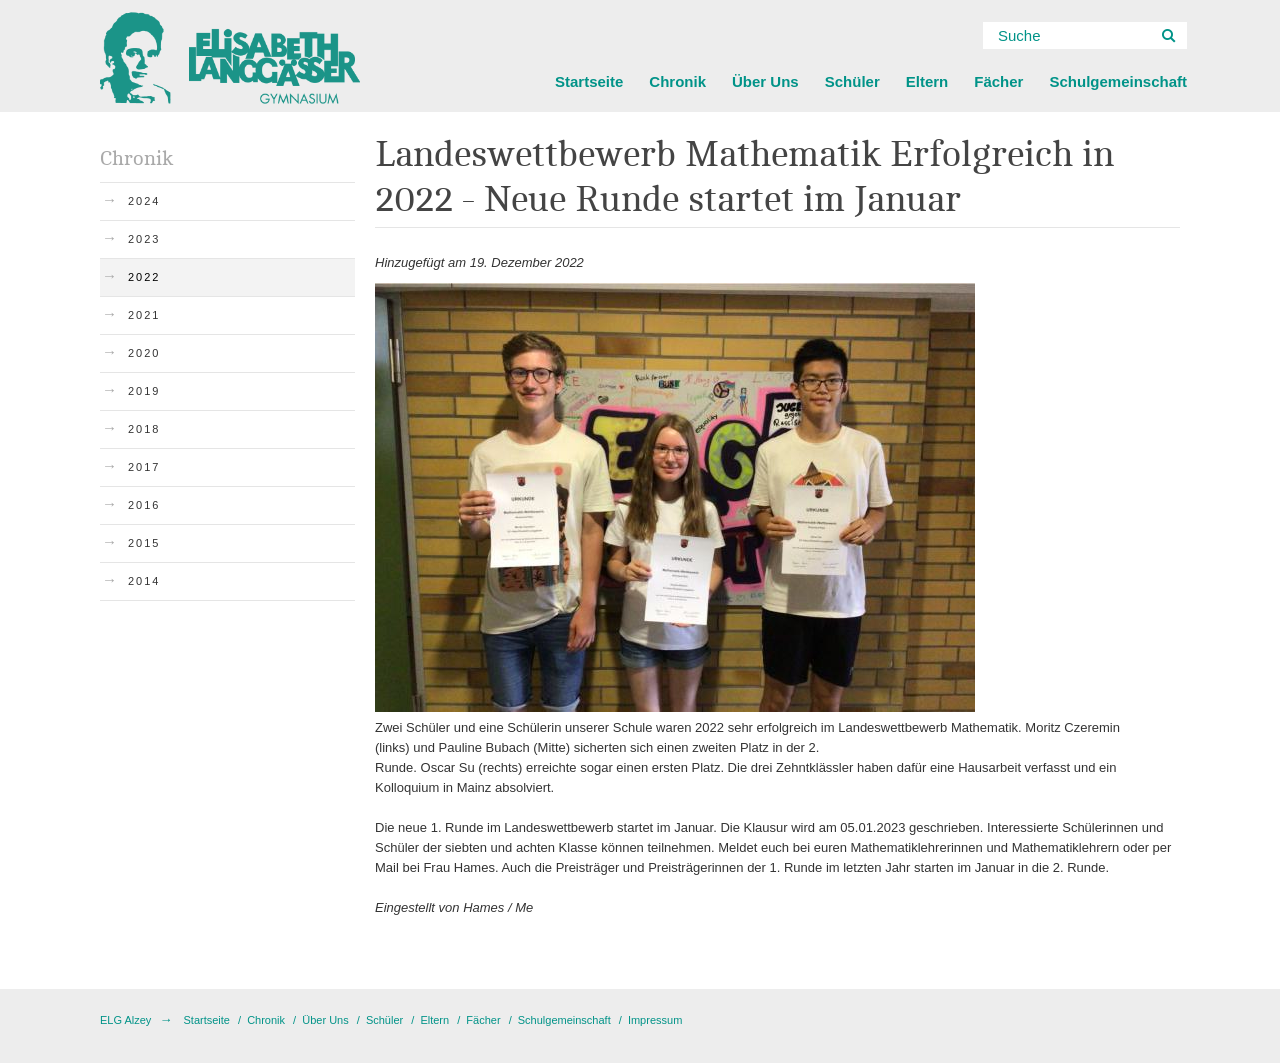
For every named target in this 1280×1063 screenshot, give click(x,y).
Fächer (998, 81)
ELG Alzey (125, 1020)
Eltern (927, 81)
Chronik (677, 81)
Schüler (852, 81)
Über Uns (765, 81)
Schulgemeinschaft (1118, 81)
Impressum (655, 1020)
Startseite (589, 81)
